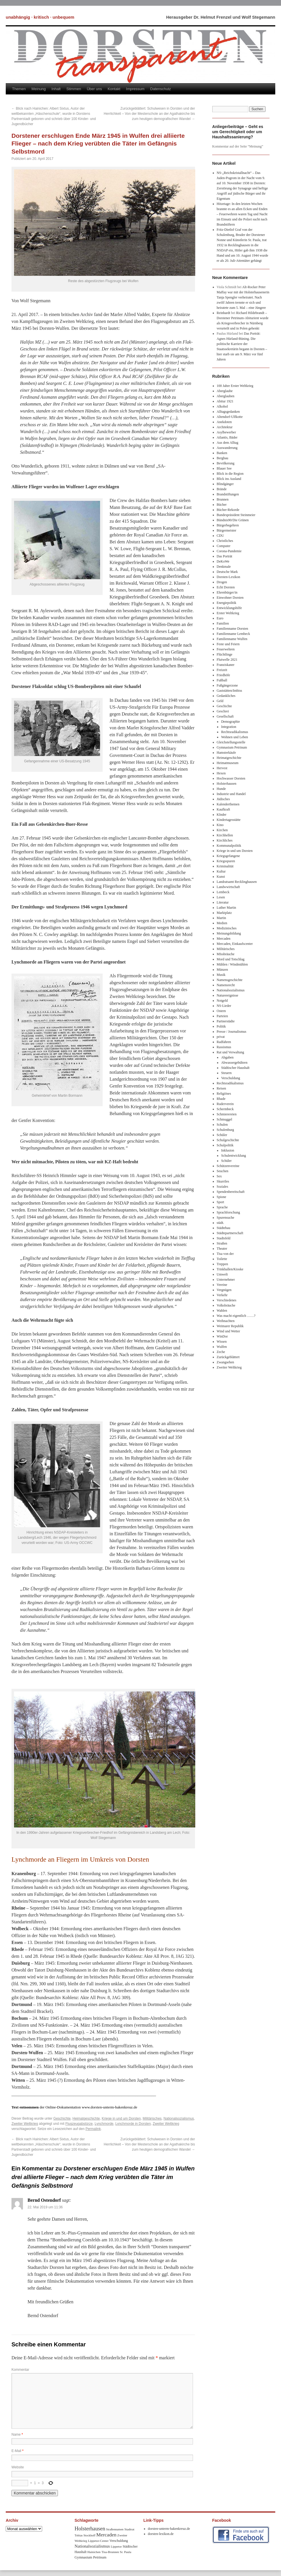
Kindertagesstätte (229, 820)
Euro (220, 618)
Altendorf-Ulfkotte (230, 417)
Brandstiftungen (228, 494)
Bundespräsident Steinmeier (236, 515)
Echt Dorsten (226, 587)
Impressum (135, 89)
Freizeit (222, 670)
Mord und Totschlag (231, 959)
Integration (228, 727)
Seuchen (223, 1171)
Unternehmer (226, 1280)
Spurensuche (225, 1218)
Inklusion (227, 1150)
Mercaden (224, 939)
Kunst (221, 877)
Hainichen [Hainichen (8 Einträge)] (94, 2552)
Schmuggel (224, 1119)
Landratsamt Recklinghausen (237, 882)
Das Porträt (224, 556)
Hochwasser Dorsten (231, 778)
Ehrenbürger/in (227, 592)
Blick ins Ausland (229, 479)
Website (17, 2467)
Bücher (222, 505)
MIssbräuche (226, 954)
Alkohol (222, 406)
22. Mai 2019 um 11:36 (45, 2207)
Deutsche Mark (227, 572)
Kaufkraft (223, 809)
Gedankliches (226, 696)
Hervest (222, 768)
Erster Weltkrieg (228, 613)
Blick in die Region (230, 474)
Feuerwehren (226, 649)
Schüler (222, 1135)
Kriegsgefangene (228, 856)
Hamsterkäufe (226, 753)
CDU (220, 536)
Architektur (225, 427)
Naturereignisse (227, 995)
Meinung (39, 89)
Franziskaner (226, 665)
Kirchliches (225, 840)
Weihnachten (226, 1321)
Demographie (230, 722)
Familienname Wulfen (232, 639)
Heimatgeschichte (86, 2118)
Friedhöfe (223, 675)
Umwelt (222, 1274)
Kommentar (20, 2370)
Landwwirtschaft (228, 887)
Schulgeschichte (228, 1140)
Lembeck (223, 892)
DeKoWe (223, 561)
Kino (220, 825)
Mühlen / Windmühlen (232, 964)
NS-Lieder (224, 1006)
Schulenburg (225, 1130)
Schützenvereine (228, 1166)
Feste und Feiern (228, 644)
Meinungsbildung (229, 933)
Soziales (222, 1187)
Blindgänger (225, 484)
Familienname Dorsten (232, 629)
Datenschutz (160, 89)
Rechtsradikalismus (234, 732)
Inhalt (56, 89)
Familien (223, 623)
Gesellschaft (225, 716)
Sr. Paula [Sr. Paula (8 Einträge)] (125, 2552)
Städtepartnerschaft (230, 1233)
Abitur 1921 (225, 401)
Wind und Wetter (228, 1331)
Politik (221, 1026)
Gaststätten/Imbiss (229, 691)
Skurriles (223, 1181)
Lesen (221, 897)
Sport (220, 1202)
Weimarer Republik (230, 1326)
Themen (19, 89)
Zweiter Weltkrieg (24, 2124)
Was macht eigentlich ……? (236, 1316)
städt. (220, 1223)
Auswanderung (227, 448)
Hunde (221, 789)
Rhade (221, 1099)
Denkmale (224, 567)
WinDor (222, 1336)
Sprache (222, 1207)
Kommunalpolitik (229, 846)
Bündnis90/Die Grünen (233, 520)
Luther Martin (226, 908)
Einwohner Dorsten (230, 598)
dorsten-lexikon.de (161, 2534)
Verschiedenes (227, 1300)
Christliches (225, 541)
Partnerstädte (226, 1021)
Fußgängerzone (227, 685)
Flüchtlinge (225, 654)
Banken (222, 453)
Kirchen (222, 830)
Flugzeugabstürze (79, 2124)
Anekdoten (224, 422)
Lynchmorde (104, 2124)
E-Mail (17, 2451)
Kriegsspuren (226, 861)
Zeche (221, 1352)
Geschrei (223, 711)
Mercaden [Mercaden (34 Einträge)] (106, 2535)
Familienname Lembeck (233, 634)
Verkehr (222, 1295)
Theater (222, 1249)
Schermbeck (225, 1109)
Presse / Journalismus (231, 1032)
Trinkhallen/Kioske (230, 1269)
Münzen (222, 970)
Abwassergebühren (234, 1063)
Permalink (93, 2129)
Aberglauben (226, 396)
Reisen (221, 1088)
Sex (219, 1176)
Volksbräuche (226, 1305)
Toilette (222, 1259)
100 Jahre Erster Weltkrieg (235, 386)
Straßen (222, 1243)
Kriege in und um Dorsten (121, 2118)
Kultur (221, 871)
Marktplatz (224, 913)
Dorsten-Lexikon (228, 577)
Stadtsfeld (224, 1238)
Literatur (223, 902)
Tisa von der (225, 1254)
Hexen (221, 773)
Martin (221, 918)
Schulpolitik (225, 1145)
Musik (221, 975)
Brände (222, 489)
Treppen (222, 1264)
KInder (222, 815)
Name (17, 2434)
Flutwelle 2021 (227, 660)
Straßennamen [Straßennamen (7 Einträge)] (115, 2529)
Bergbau (222, 458)
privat (221, 1037)
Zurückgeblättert (228, 1357)
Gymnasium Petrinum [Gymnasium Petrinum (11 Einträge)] (90, 2557)
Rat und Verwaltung (230, 1052)
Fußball (222, 680)
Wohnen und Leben (234, 737)
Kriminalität (225, 866)
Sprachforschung (228, 1212)
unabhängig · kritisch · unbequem (40, 17)
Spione (221, 1197)
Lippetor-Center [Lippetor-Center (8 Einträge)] (98, 2540)
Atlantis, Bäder (227, 437)
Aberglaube (225, 391)
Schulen (222, 1125)
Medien (222, 923)
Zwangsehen (225, 1362)
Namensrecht (226, 985)
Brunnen (223, 499)
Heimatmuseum (228, 763)
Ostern (221, 1011)
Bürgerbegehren (228, 525)
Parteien (222, 1016)
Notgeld (222, 1001)
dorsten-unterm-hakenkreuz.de (169, 2529)
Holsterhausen (227, 784)
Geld (220, 701)
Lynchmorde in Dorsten (133, 2124)
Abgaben (227, 1057)
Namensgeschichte (230, 980)
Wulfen (222, 1347)
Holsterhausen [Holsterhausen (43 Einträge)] (90, 2528)
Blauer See (224, 468)
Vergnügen (224, 1290)
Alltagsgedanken (228, 412)
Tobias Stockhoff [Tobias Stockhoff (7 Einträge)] (85, 2535)
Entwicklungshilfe (229, 608)
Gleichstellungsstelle (231, 742)
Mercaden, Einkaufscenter (235, 944)
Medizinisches (227, 928)
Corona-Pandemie (229, 551)
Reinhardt (223, 313)
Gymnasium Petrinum (232, 747)
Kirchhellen (225, 835)
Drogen (222, 582)
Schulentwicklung (233, 1156)
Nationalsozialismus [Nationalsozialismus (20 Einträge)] (92, 2546)
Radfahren (224, 1042)
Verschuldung (230, 1078)
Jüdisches (223, 799)
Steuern (226, 1073)
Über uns (94, 89)
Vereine (222, 1285)
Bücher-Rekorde (228, 510)
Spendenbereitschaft (231, 1192)
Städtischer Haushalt (235, 1068)
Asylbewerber (226, 432)
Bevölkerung (226, 463)
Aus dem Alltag (227, 443)
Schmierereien (227, 1114)
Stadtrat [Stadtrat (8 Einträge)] (129, 2529)
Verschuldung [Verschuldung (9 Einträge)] (119, 2541)
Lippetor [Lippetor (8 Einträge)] (116, 2546)
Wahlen (222, 1311)
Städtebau (223, 1228)
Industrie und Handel (231, 794)
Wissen (222, 1342)
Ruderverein (225, 1104)
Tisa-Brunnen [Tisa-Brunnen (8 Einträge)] (110, 2552)
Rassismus (224, 1047)
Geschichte (62, 2118)
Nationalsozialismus (178, 2118)
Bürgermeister (226, 530)
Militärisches (152, 2118)
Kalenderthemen (228, 804)
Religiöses (224, 1094)
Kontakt (114, 89)
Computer (224, 546)
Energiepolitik (226, 603)
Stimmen (73, 89)
